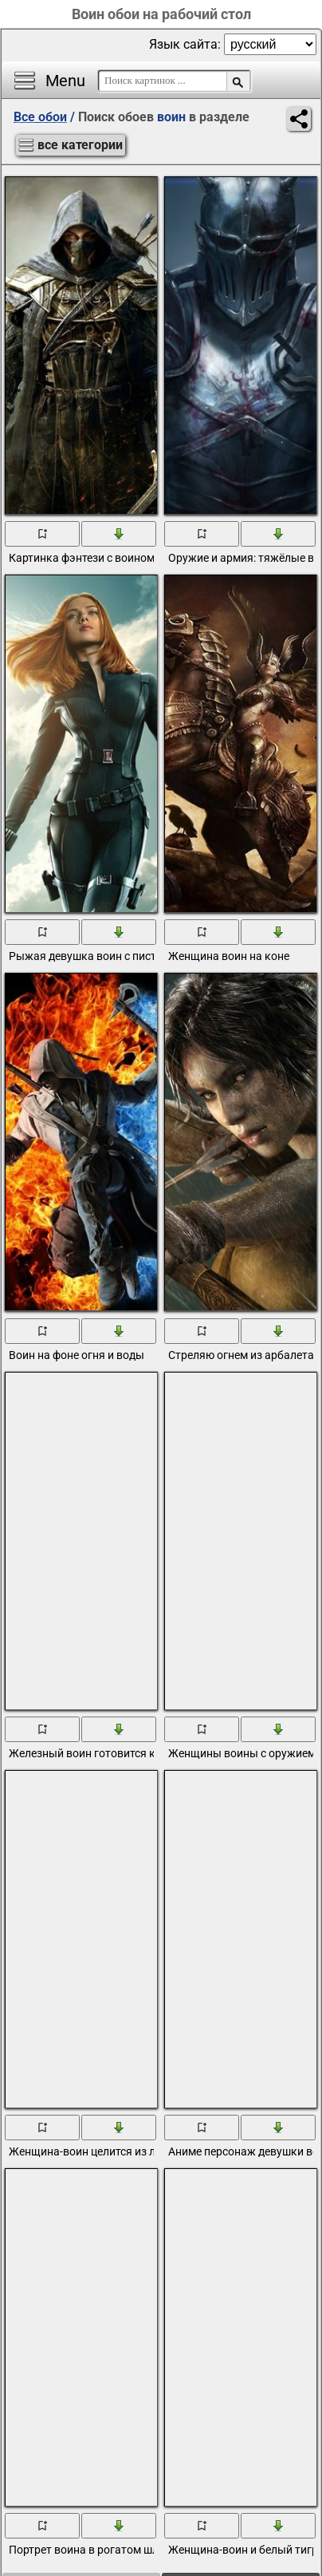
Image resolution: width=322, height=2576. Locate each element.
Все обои (40, 116)
